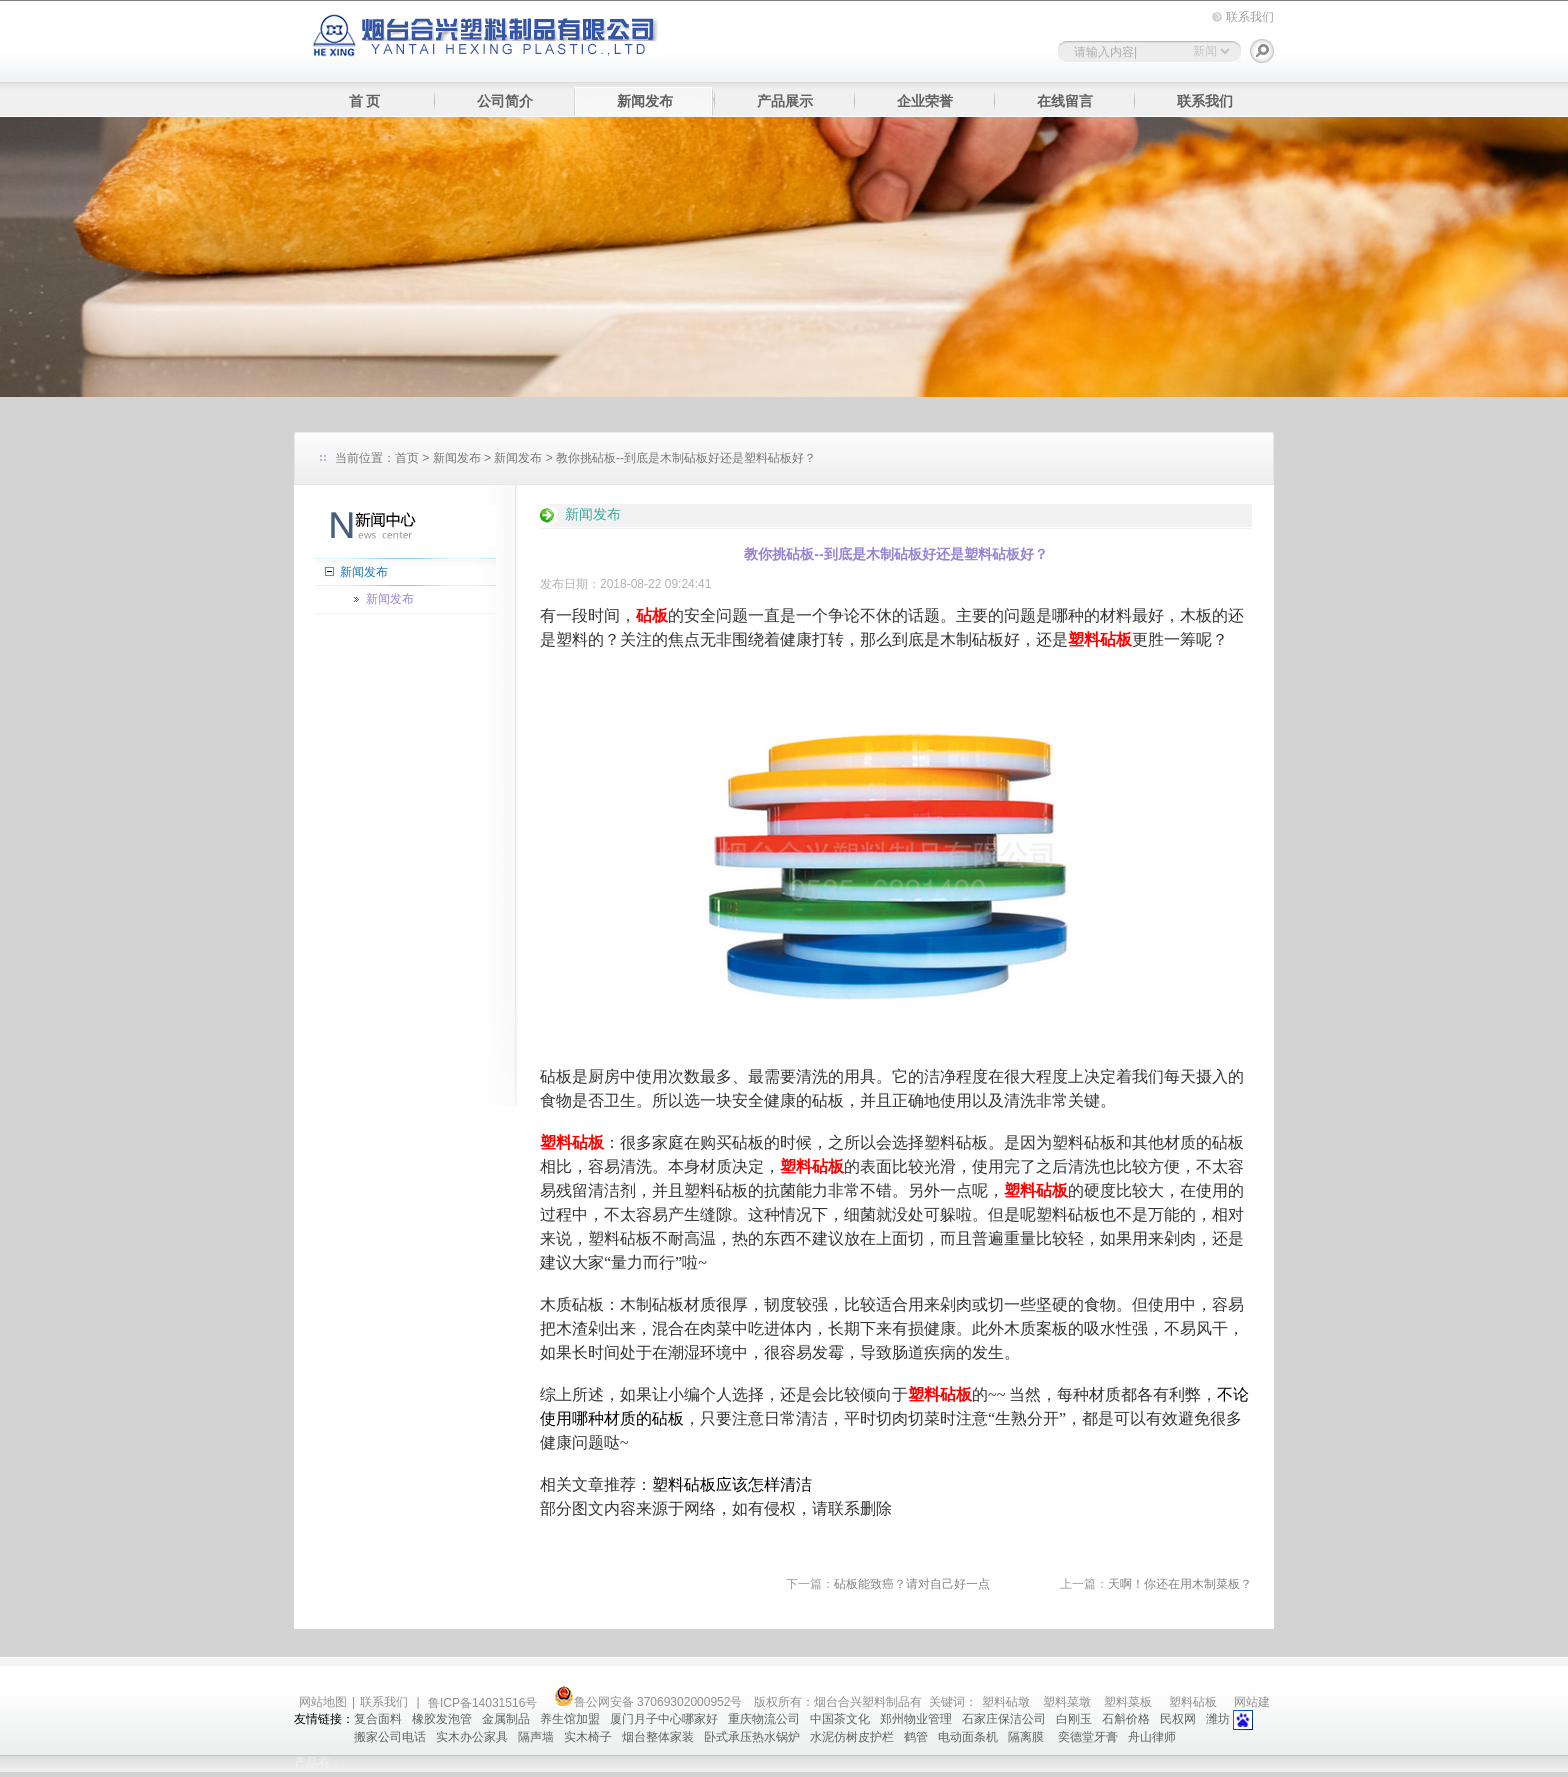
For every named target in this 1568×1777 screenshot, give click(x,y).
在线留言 (1065, 101)
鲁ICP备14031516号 (484, 1703)
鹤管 (916, 1737)
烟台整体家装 (658, 1737)
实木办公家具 (472, 1737)
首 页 (365, 101)
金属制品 (506, 1719)
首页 (407, 458)
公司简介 (505, 101)
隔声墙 (536, 1737)
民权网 (1178, 1719)
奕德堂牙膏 (1088, 1737)
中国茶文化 (840, 1719)
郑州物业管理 (916, 1719)
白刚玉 (1074, 1719)
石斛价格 (1126, 1719)
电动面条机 (968, 1737)
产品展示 (785, 101)
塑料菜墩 (1067, 1702)
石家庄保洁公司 (1004, 1719)
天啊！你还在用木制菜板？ (1180, 1584)
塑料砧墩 (1006, 1702)
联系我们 (1250, 17)
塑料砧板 (1193, 1702)
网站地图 (323, 1702)
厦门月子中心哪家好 (664, 1719)
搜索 (1262, 51)
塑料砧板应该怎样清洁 (732, 1484)
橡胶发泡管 (442, 1719)
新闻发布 (645, 101)
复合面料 (378, 1719)
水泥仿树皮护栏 (852, 1737)
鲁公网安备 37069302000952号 (648, 1702)
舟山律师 (1152, 1737)
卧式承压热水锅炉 (752, 1737)
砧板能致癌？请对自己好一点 (912, 1584)
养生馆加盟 (570, 1719)
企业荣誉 (925, 101)
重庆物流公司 (764, 1719)
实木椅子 (588, 1737)
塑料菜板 (1128, 1702)
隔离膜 (1027, 1737)
